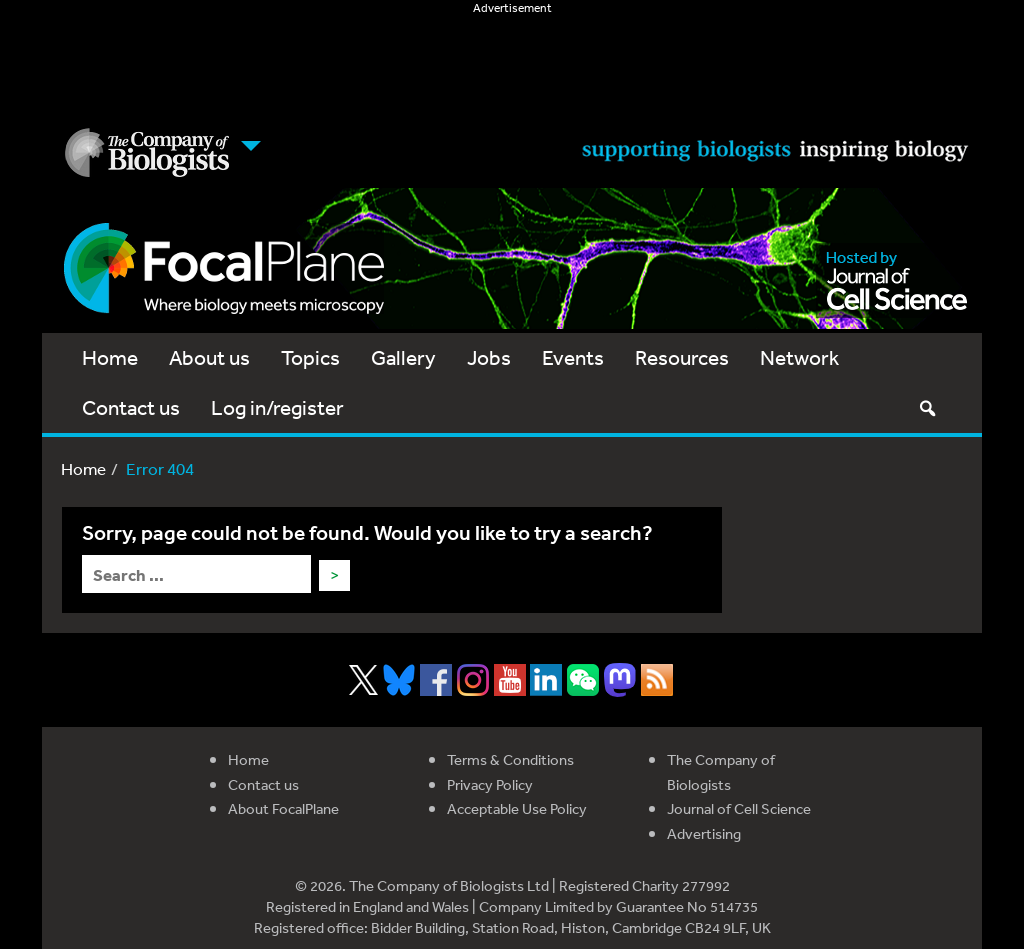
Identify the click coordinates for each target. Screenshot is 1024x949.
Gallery (403, 357)
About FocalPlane (283, 808)
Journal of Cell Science (739, 808)
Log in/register (277, 407)
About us (209, 357)
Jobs (489, 357)
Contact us (131, 407)
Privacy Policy (490, 784)
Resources (682, 357)
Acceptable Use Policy (517, 808)
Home (110, 357)
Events (573, 357)
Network (799, 357)
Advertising (704, 833)
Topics (310, 357)
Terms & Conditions (510, 759)
